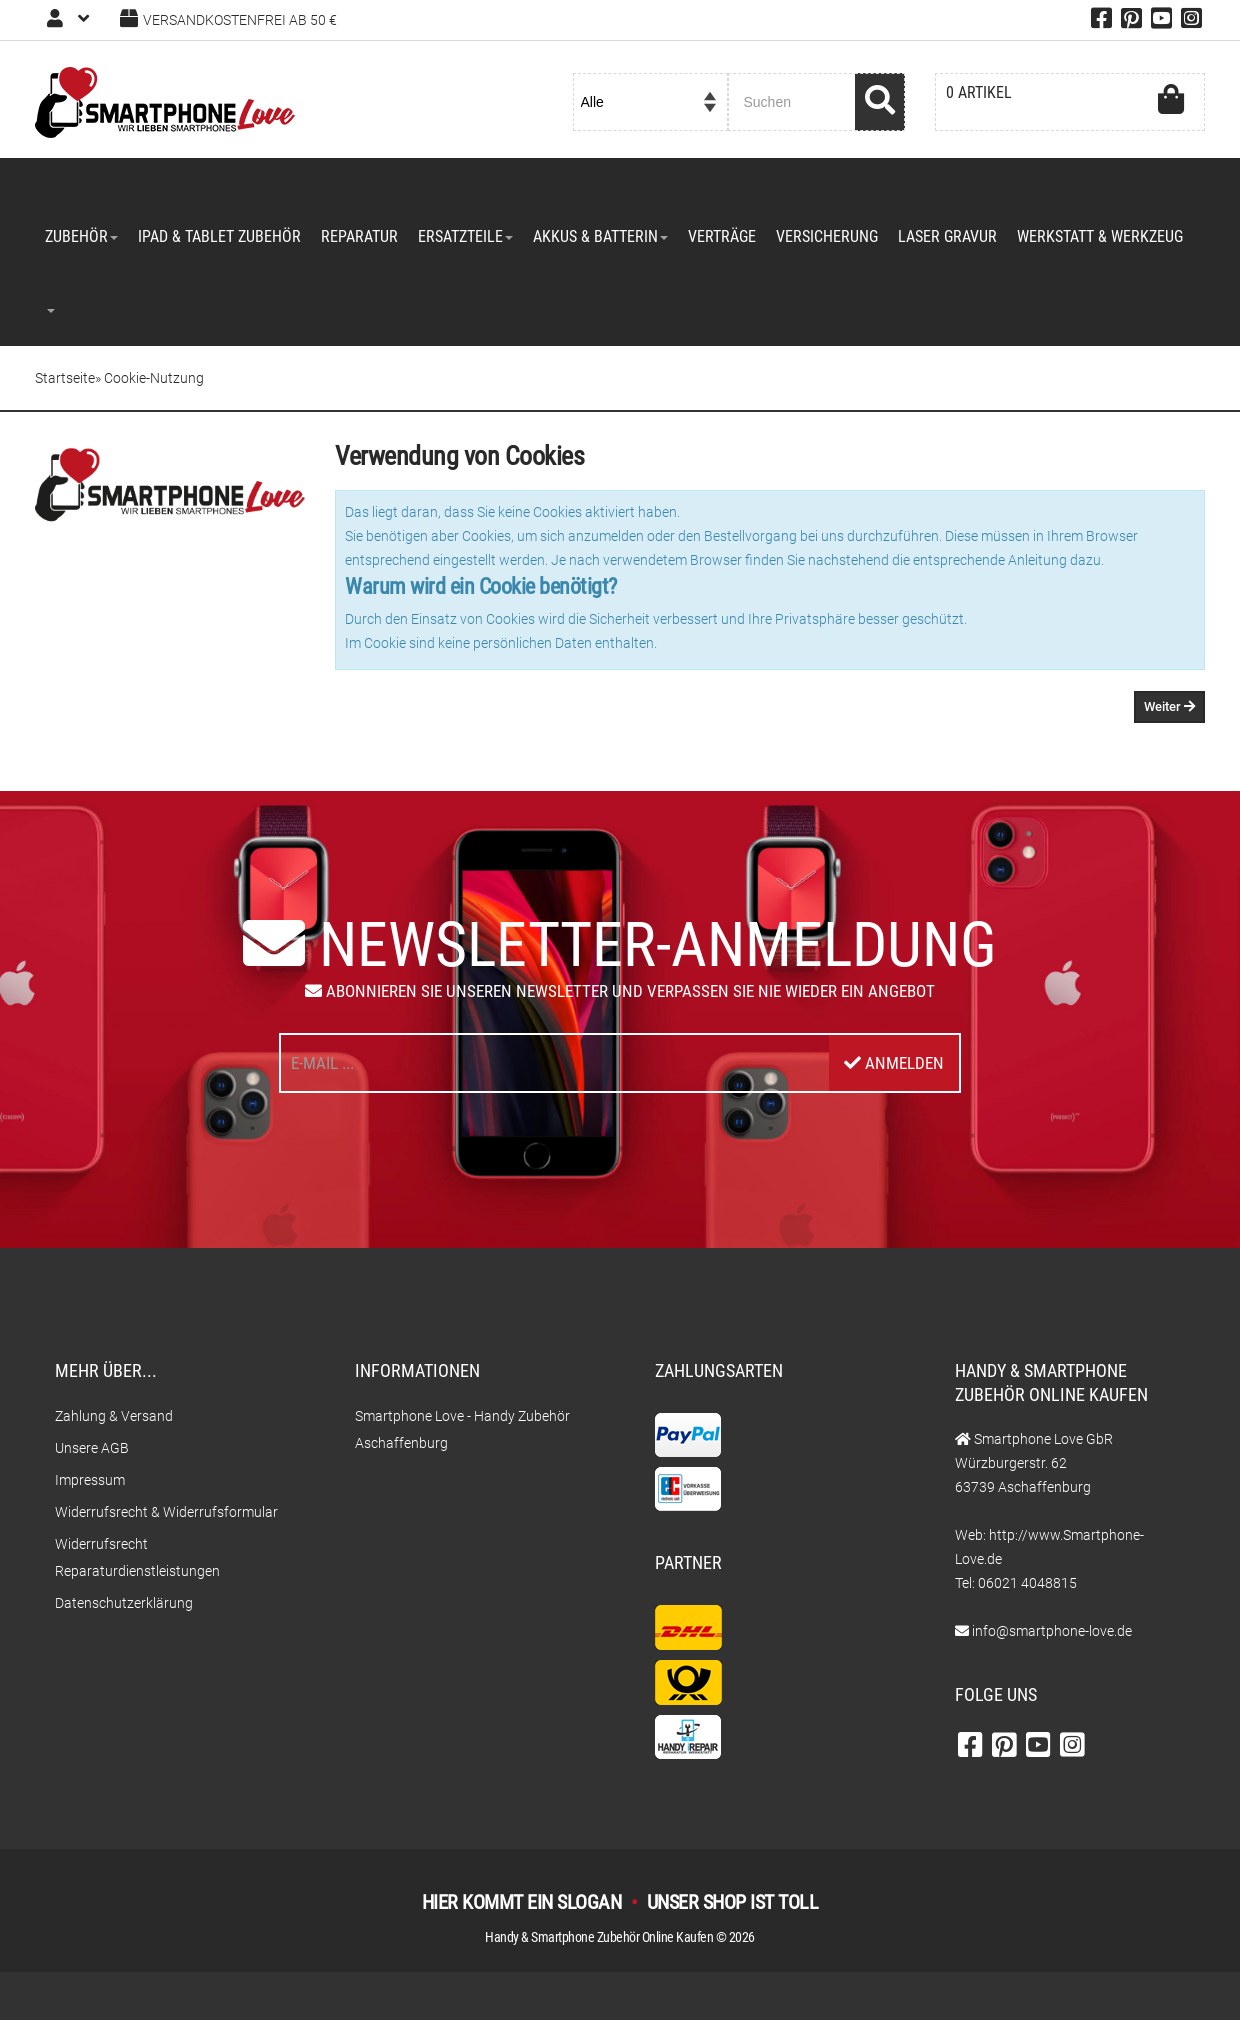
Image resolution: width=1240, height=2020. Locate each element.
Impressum (90, 1480)
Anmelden (894, 1063)
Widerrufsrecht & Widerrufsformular (166, 1512)
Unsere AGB (92, 1448)
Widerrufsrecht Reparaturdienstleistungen (137, 1557)
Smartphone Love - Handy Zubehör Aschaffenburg (462, 1429)
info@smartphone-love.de (1052, 1631)
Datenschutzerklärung (124, 1603)
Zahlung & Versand (114, 1416)
